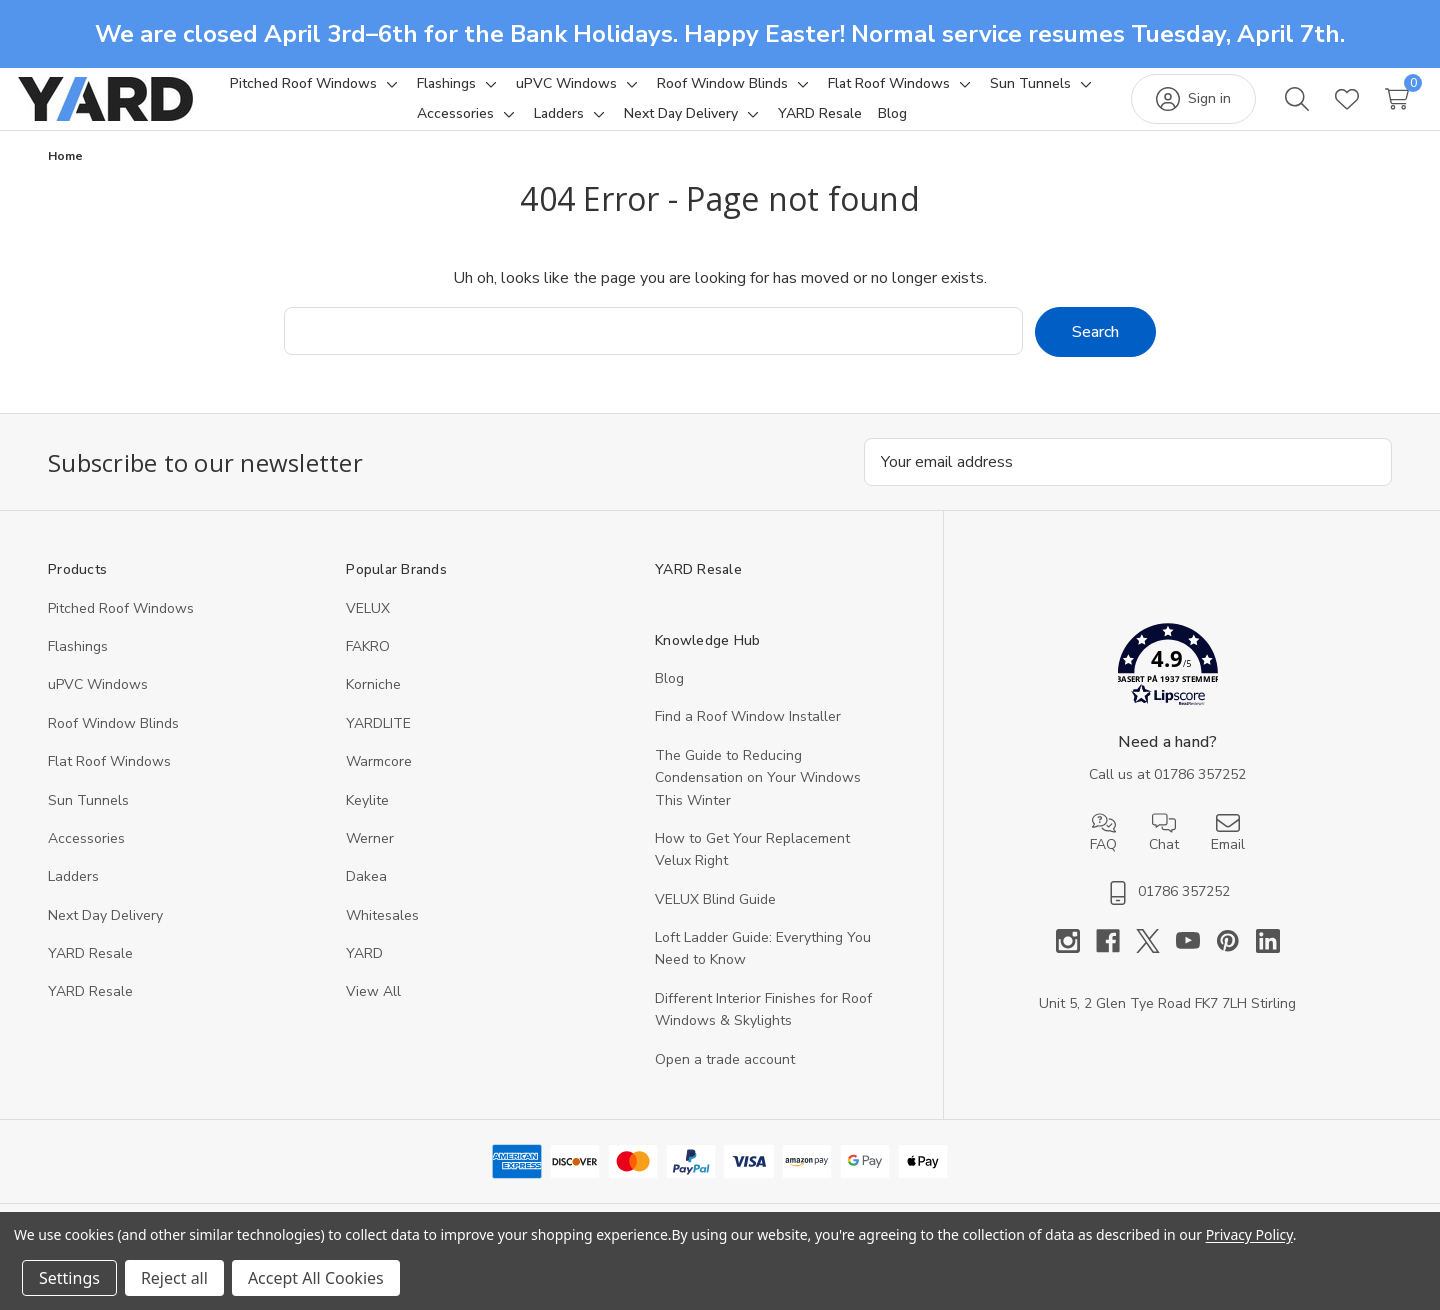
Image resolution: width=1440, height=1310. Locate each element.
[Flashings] (506, 95)
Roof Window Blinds (113, 746)
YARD (364, 976)
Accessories (86, 861)
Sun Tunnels (88, 823)
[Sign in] (1163, 110)
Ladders (73, 899)
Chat (1164, 855)
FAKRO (368, 669)
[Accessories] (516, 125)
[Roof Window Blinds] (782, 95)
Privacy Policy (1249, 1234)
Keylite (367, 823)
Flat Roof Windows (109, 784)
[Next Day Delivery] (742, 125)
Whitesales (382, 938)
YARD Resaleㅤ (90, 1014)
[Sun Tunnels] (397, 125)
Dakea (366, 899)
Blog (669, 701)
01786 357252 (1200, 797)
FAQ (1103, 855)
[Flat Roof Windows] (949, 95)
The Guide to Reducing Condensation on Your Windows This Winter (758, 801)
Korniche (373, 707)
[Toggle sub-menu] (449, 95)
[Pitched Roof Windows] (363, 95)
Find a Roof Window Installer (748, 739)
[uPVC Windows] (626, 95)
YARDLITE (378, 746)
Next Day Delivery (105, 938)
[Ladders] (620, 125)
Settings (69, 1278)
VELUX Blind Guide (715, 922)
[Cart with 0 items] (1367, 110)
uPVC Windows (98, 707)
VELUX (368, 631)
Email (1228, 855)
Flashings (78, 669)
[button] (1168, 691)
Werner (370, 861)
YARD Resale (90, 976)
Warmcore (379, 784)
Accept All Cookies (316, 1278)
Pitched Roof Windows (121, 631)
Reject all (174, 1278)
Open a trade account (725, 1082)
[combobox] (653, 354)
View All (373, 1014)
